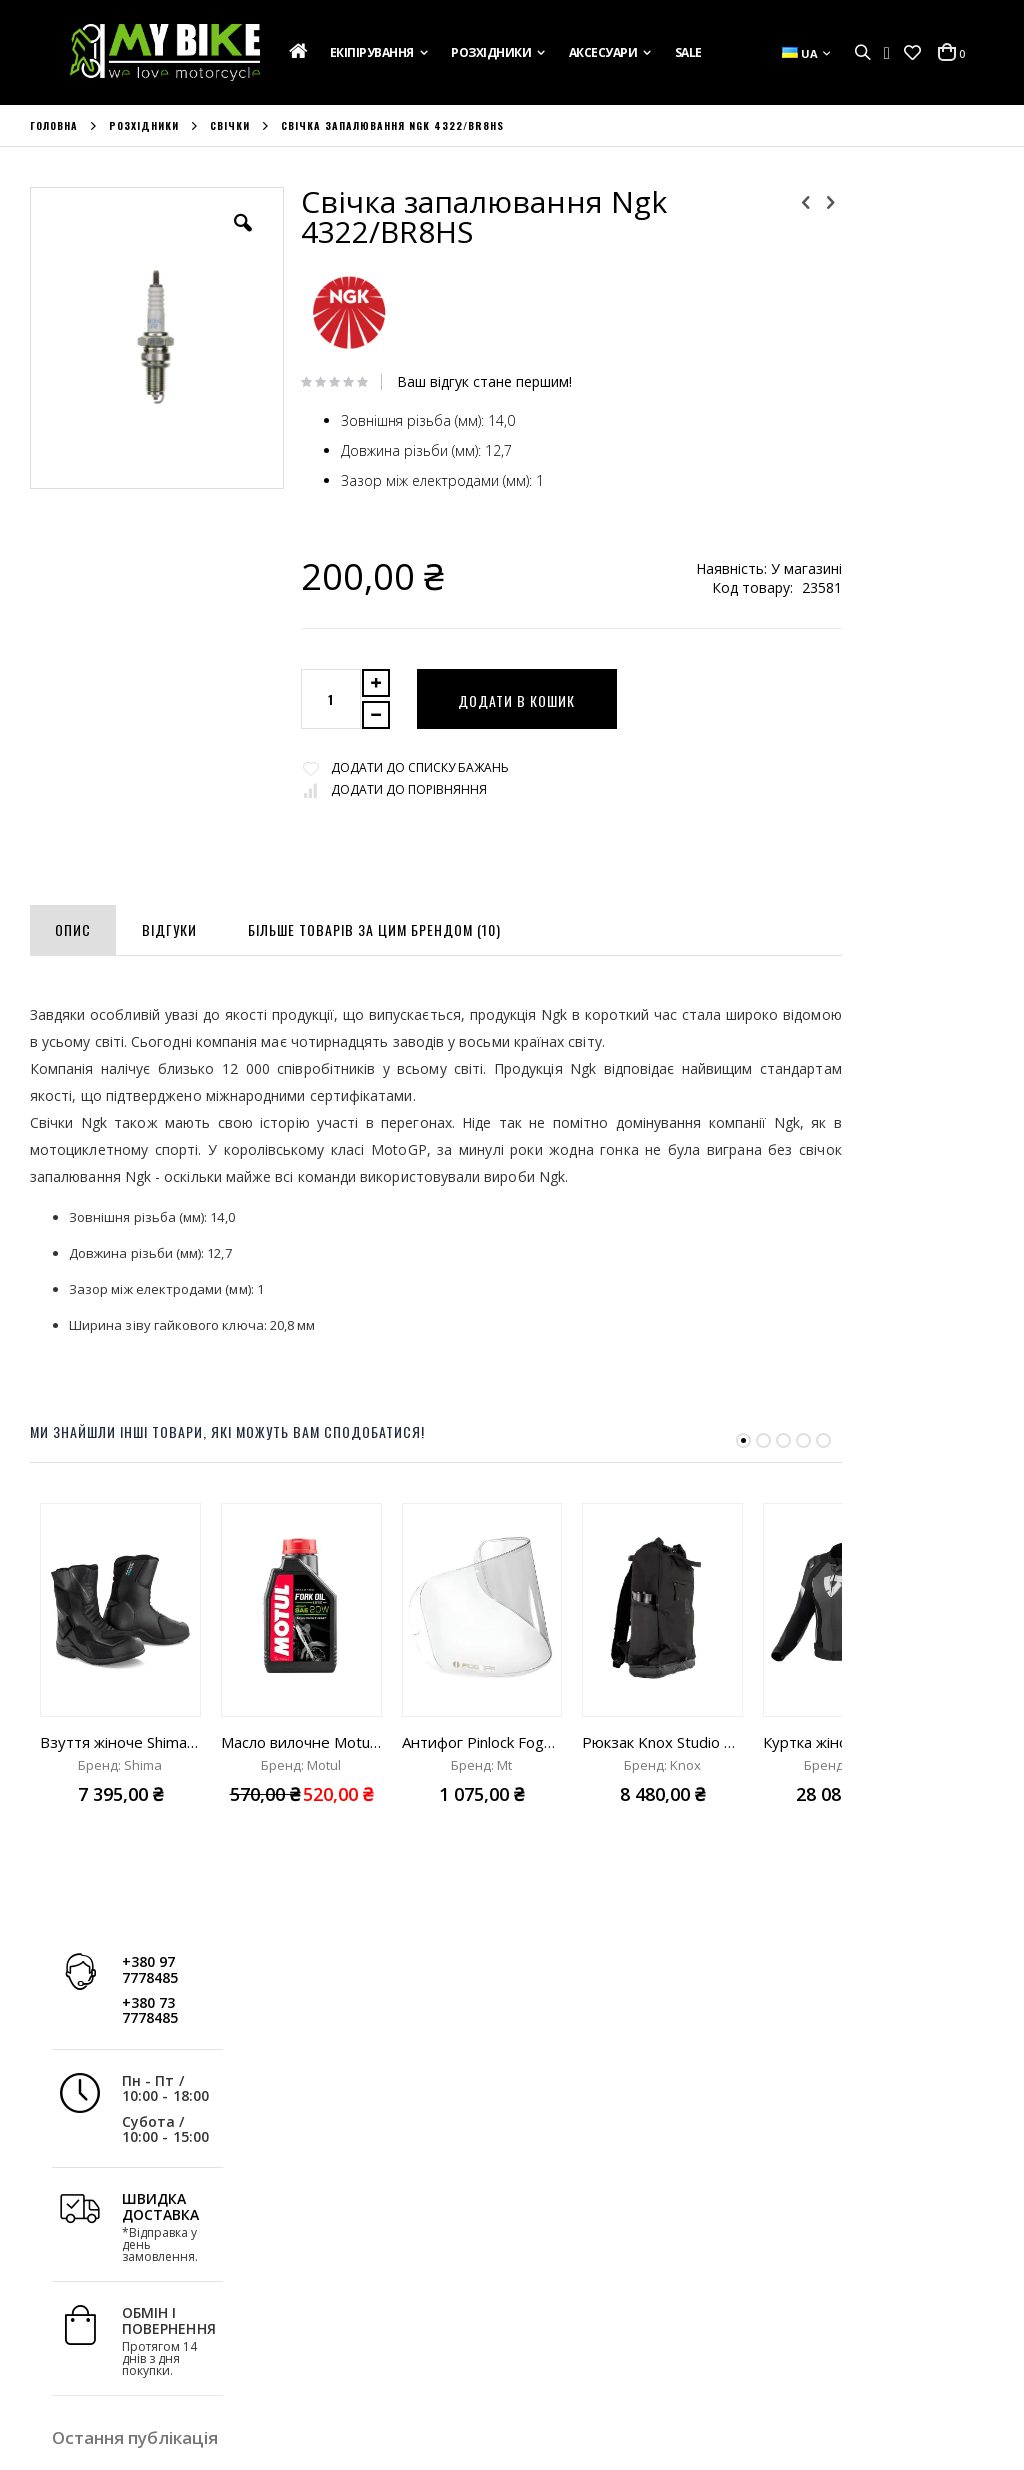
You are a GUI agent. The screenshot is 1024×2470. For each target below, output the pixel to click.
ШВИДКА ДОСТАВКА (884, 462)
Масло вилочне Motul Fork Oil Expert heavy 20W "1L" (301, 1742)
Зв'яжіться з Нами (86, 2318)
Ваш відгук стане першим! (454, 382)
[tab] (73, 926)
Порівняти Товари (337, 2345)
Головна (54, 126)
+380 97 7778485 (873, 225)
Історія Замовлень (337, 2291)
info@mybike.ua (827, 2377)
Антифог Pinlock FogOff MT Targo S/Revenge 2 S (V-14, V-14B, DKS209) (482, 1742)
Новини (54, 2345)
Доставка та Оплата (95, 2291)
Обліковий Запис (333, 2264)
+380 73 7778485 (873, 266)
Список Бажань (327, 2318)
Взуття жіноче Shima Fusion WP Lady (120, 1742)
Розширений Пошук (342, 2372)
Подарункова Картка (98, 2264)
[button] (912, 53)
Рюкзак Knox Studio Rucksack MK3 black (662, 1742)
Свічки (230, 126)
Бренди (54, 2372)
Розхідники (144, 126)
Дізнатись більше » (885, 909)
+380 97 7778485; (596, 2377)
